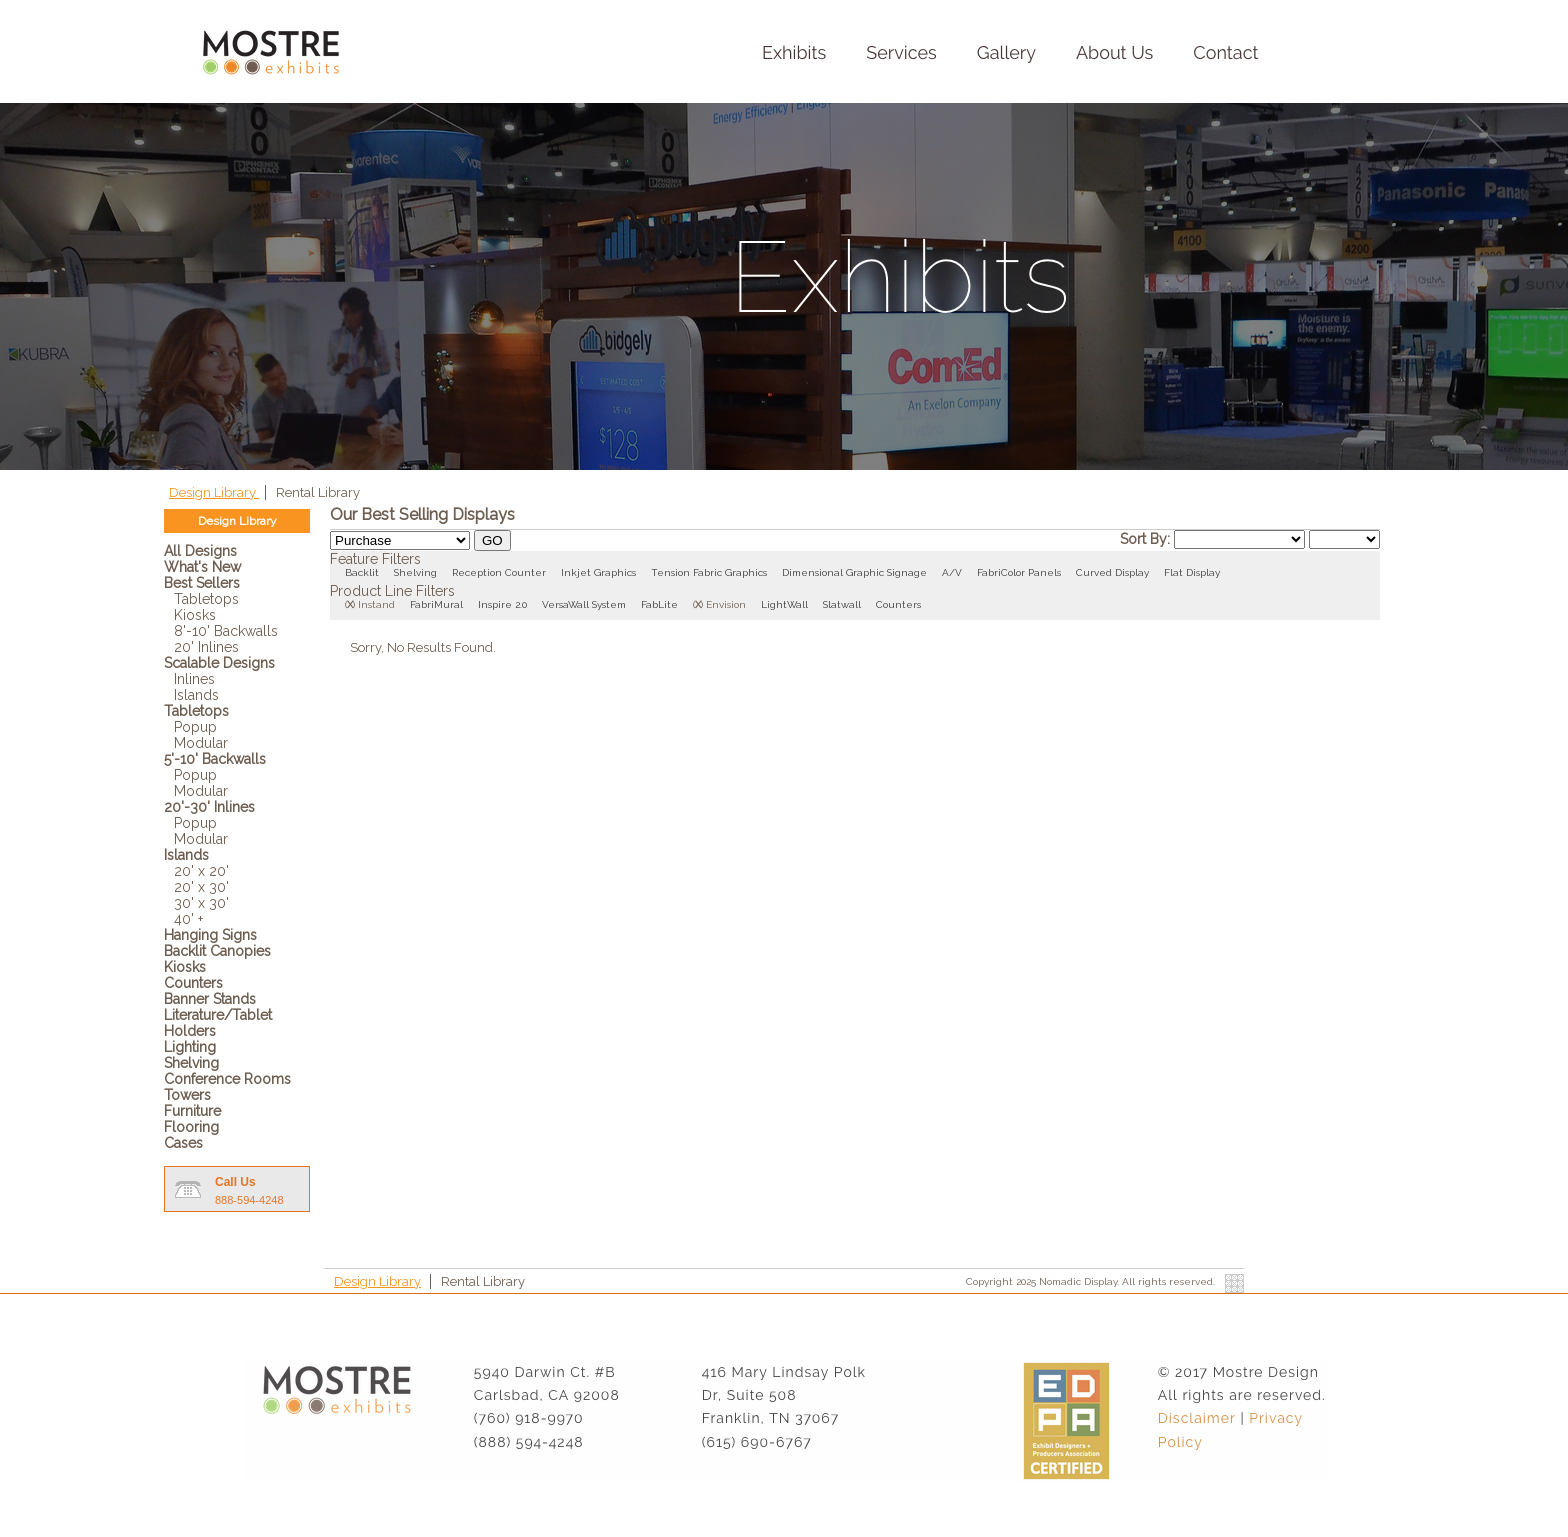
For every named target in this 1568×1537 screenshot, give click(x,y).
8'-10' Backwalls (226, 631)
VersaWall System (584, 604)
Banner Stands (210, 999)
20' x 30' (201, 887)
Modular (201, 743)
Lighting (190, 1047)
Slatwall (842, 604)
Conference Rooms (227, 1079)
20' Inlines (206, 647)
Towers (187, 1095)
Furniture (192, 1111)
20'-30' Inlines (209, 807)
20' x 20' (201, 871)
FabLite (659, 604)
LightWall (784, 604)
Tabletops (206, 599)
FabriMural (436, 604)
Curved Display (1112, 572)
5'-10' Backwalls (215, 759)
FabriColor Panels (1019, 572)
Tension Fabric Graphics (709, 572)
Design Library (214, 492)
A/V (952, 572)
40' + (188, 919)
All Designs (200, 551)
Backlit (362, 572)
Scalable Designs (219, 663)
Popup (195, 727)
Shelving (191, 1063)
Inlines (194, 679)
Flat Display (1192, 572)
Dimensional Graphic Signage (854, 572)
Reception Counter (499, 572)
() (350, 604)
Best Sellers (202, 583)
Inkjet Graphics (598, 572)
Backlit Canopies (217, 951)
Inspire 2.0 (502, 604)
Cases (183, 1143)
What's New (202, 567)
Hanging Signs (210, 935)
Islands (196, 695)
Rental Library (318, 492)
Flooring (191, 1127)
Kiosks (195, 615)
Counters (193, 983)
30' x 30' (201, 903)
